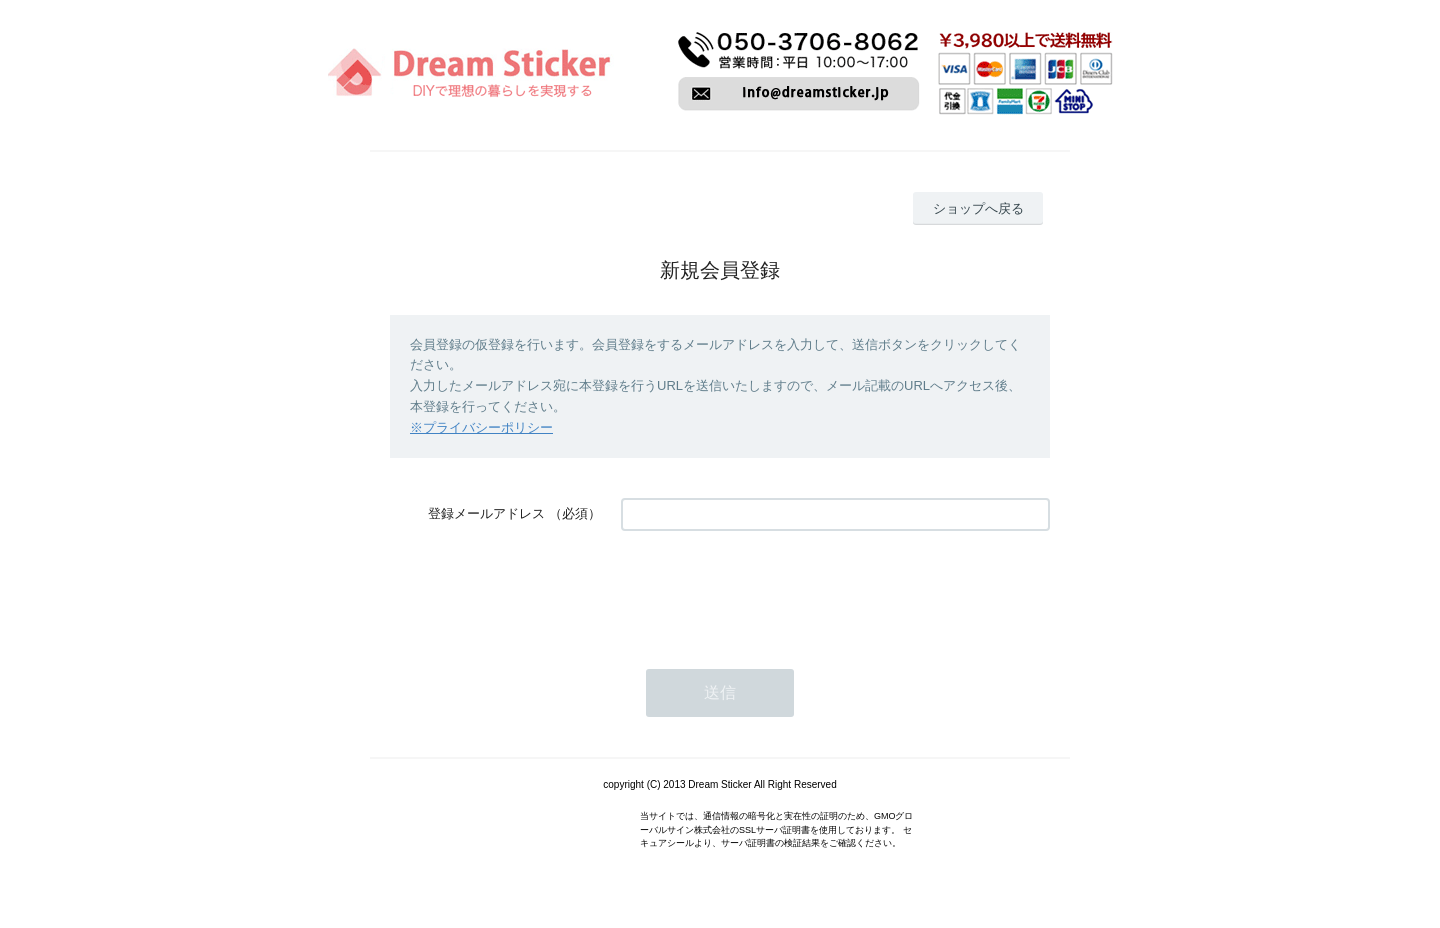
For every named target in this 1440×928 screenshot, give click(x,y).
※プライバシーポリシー (481, 427)
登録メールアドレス (486, 513)
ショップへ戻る (978, 208)
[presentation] (773, 590)
